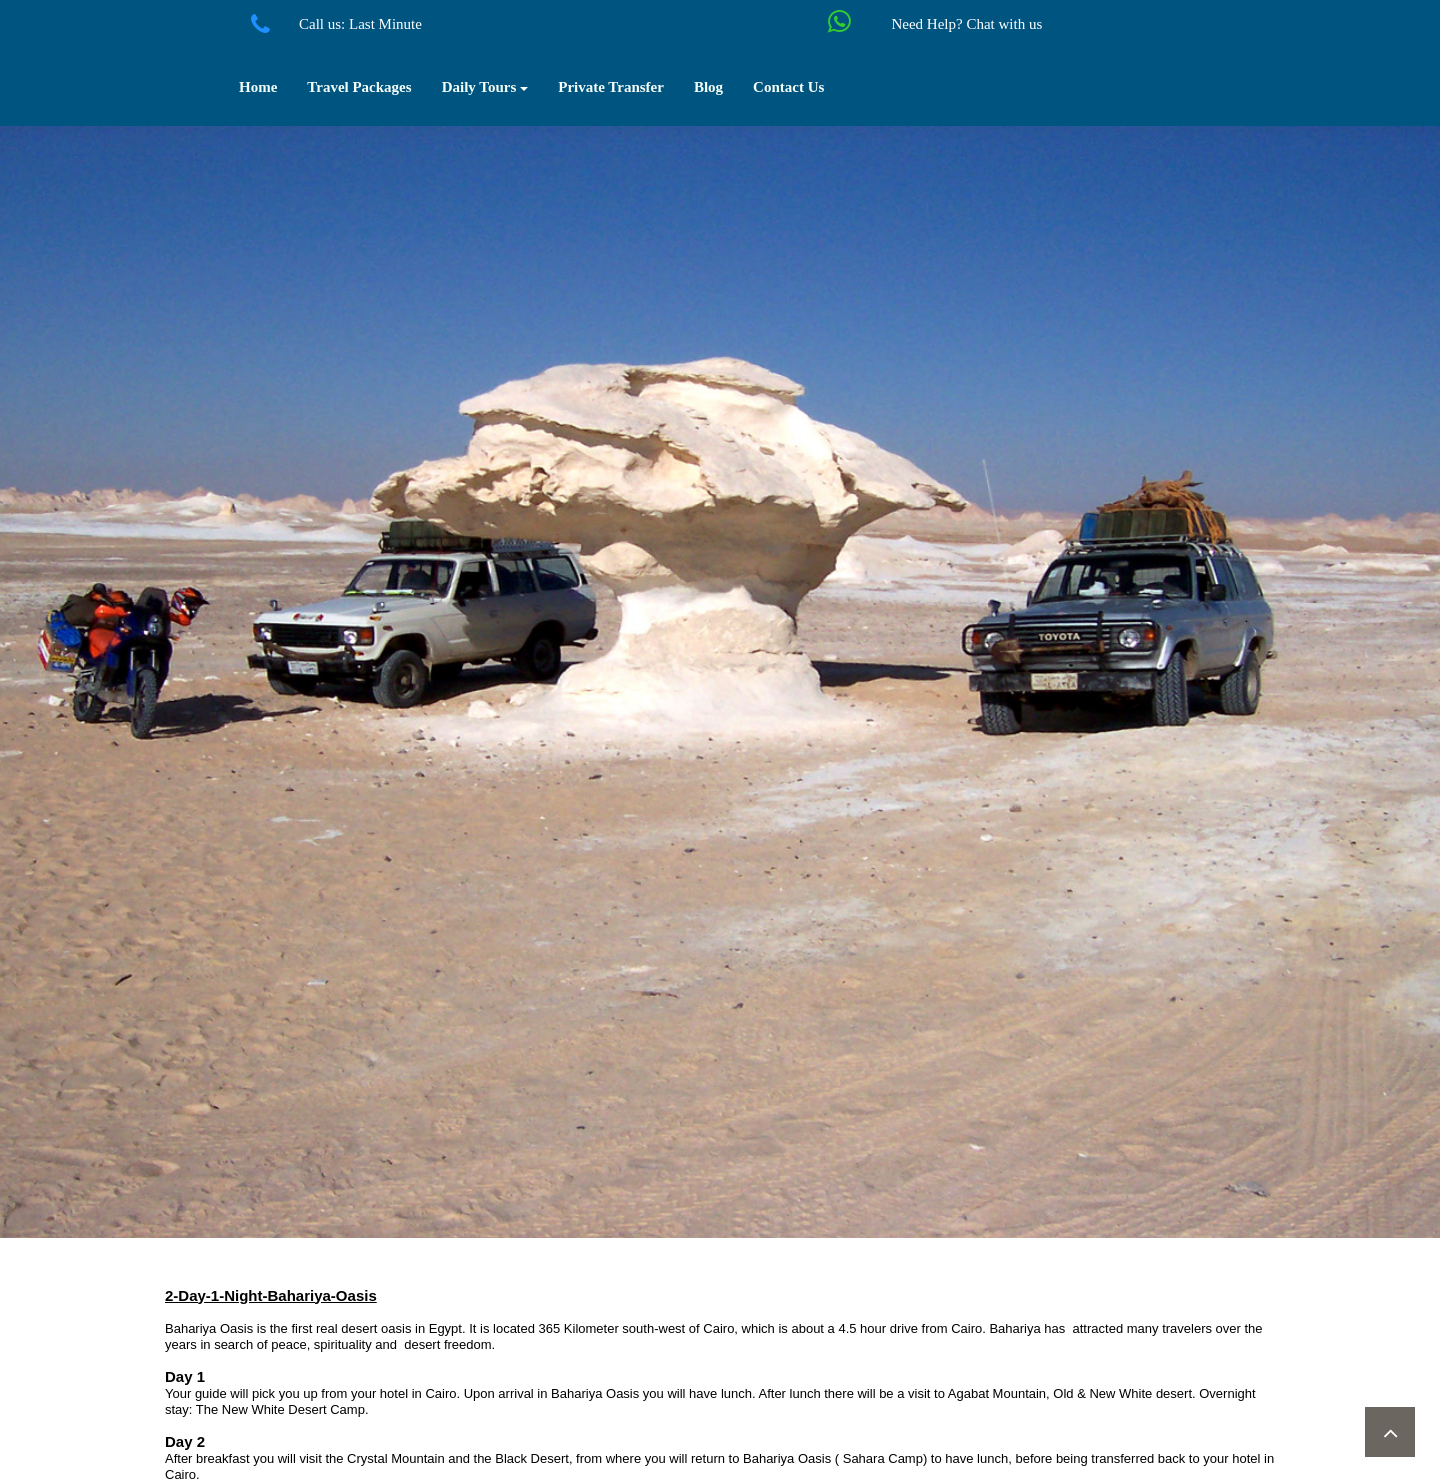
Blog (708, 87)
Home (258, 87)
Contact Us (788, 87)
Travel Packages (359, 87)
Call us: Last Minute (360, 24)
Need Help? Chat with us (966, 24)
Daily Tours (485, 87)
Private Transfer (611, 87)
